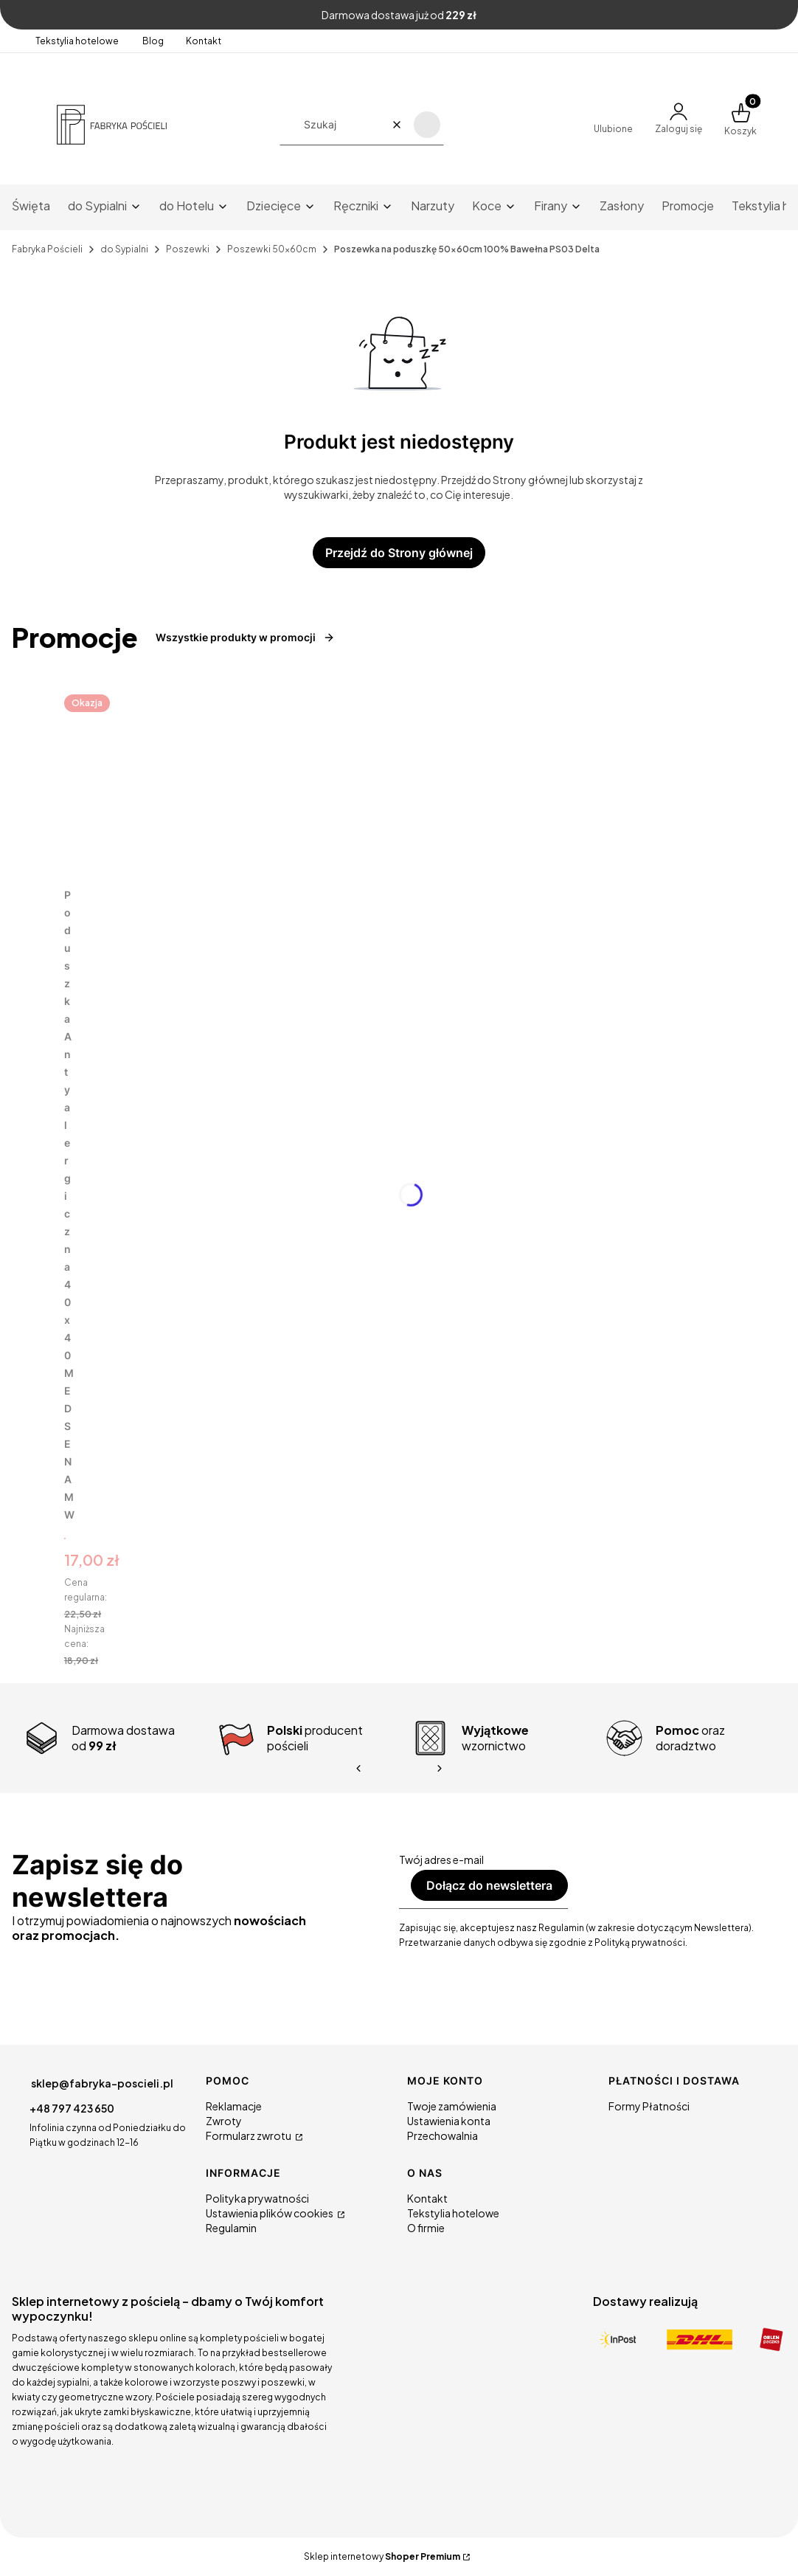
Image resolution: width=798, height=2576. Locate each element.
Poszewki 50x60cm (271, 249)
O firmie (426, 2227)
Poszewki (187, 249)
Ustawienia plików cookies (270, 2213)
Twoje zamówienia (451, 2106)
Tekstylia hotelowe (77, 40)
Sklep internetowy (382, 2556)
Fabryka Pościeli (47, 249)
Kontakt (203, 40)
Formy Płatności (649, 2106)
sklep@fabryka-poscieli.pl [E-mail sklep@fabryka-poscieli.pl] (102, 2083)
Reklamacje (234, 2106)
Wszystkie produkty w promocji (245, 637)
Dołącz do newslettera (489, 1885)
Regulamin (231, 2227)
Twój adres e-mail (441, 1859)
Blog (153, 40)
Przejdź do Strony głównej (399, 552)
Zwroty (224, 2120)
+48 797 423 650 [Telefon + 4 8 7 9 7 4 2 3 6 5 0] (72, 2108)
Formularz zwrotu (249, 2135)
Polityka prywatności (257, 2198)
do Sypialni (124, 249)
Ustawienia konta (448, 2120)
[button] (427, 124)
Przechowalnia (442, 2135)
